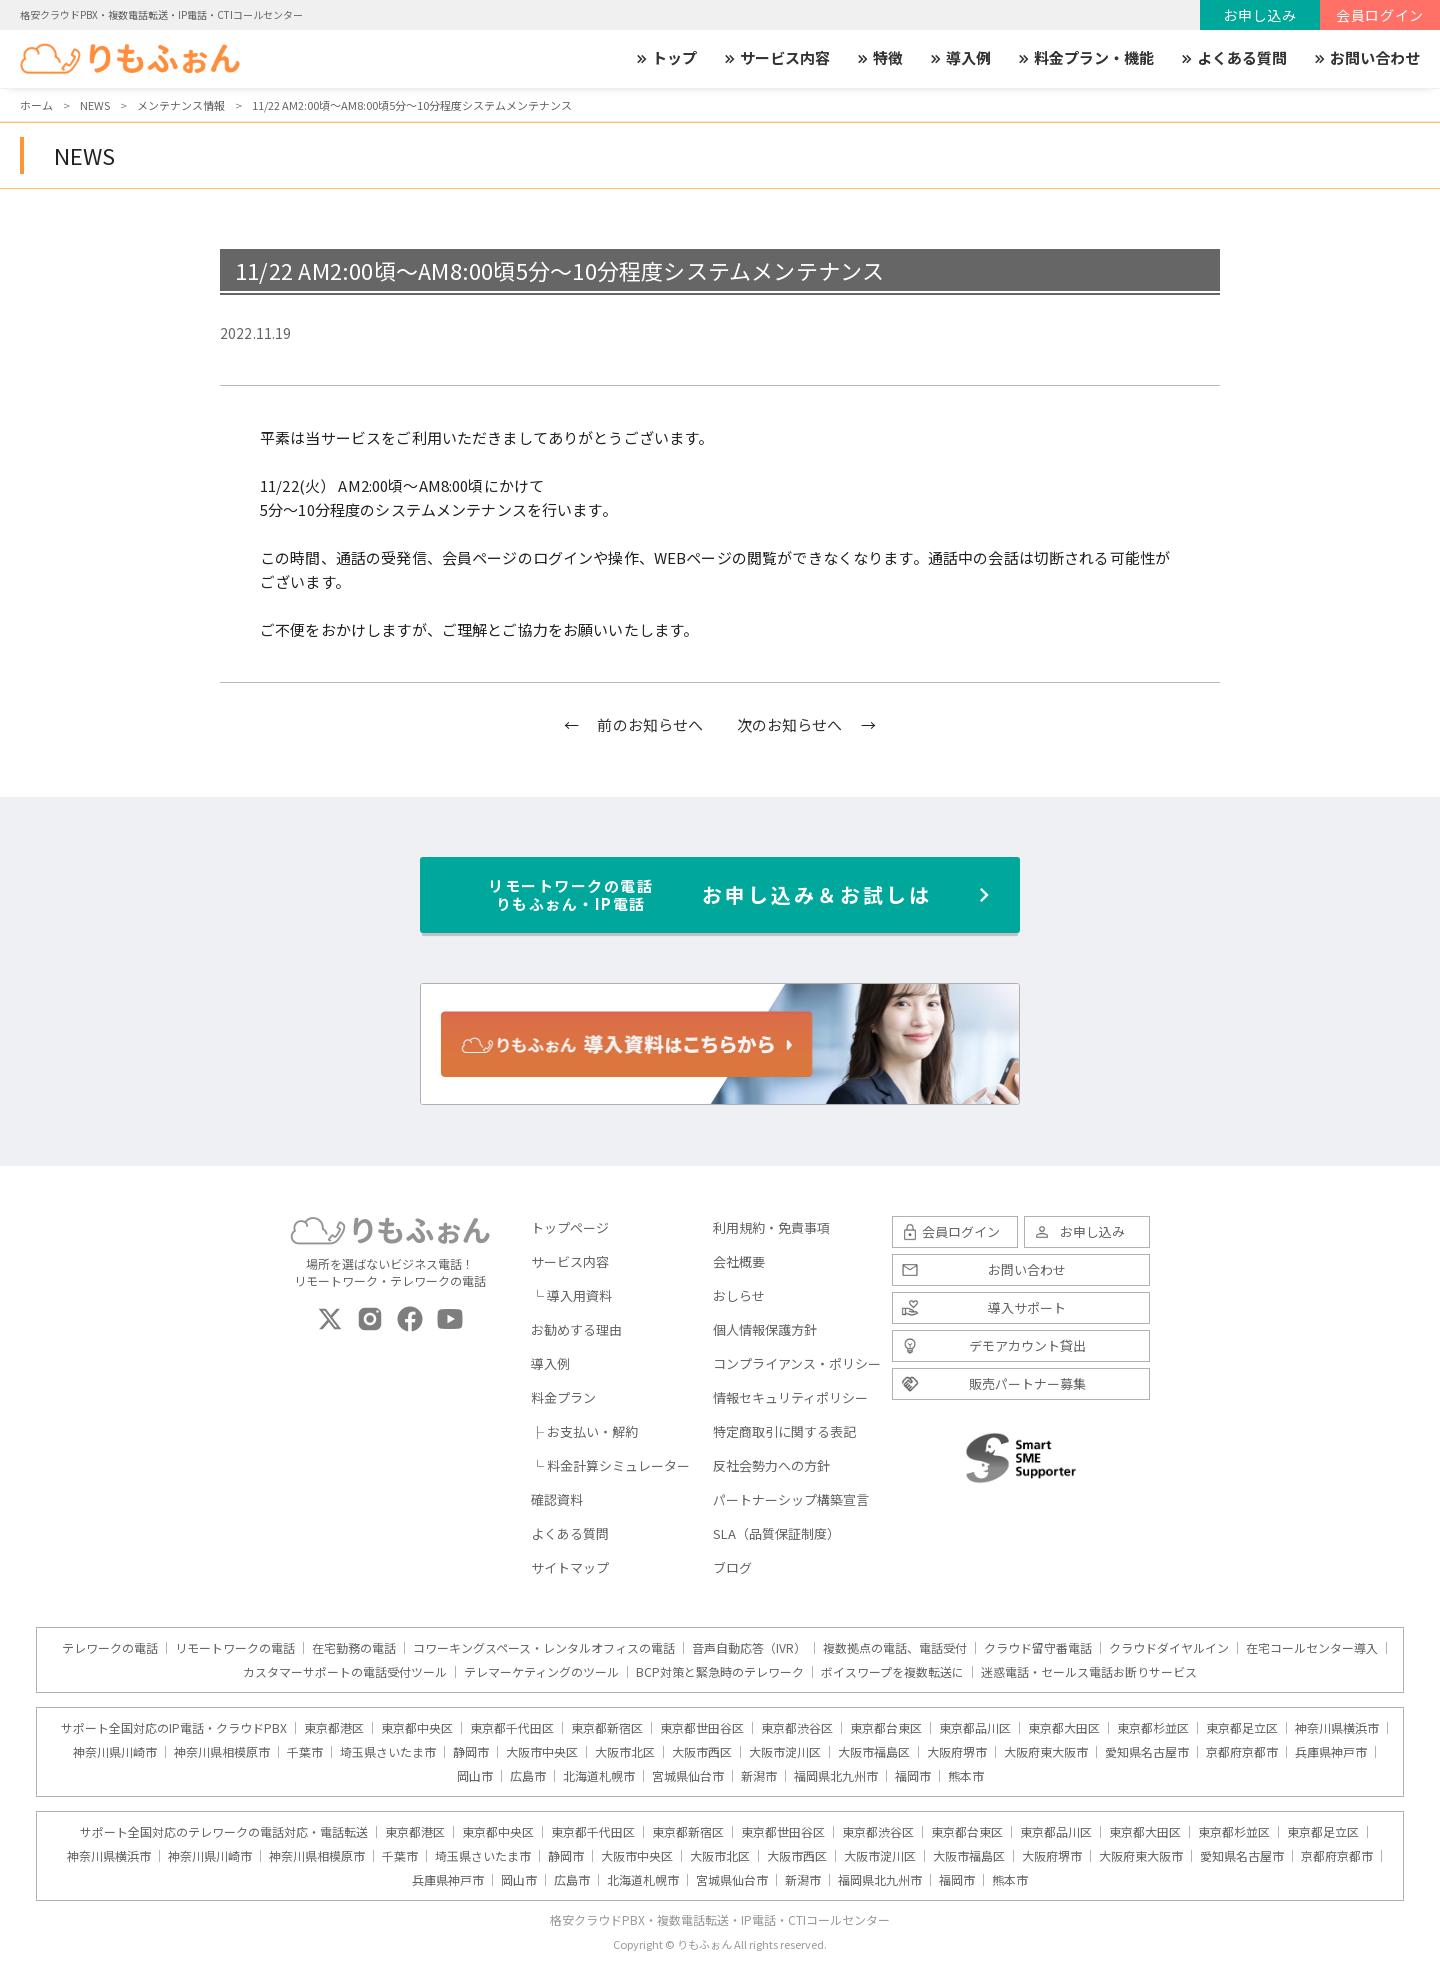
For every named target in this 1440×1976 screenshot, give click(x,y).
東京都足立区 (1242, 1728)
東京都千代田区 (512, 1728)
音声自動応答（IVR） (749, 1648)
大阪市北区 (625, 1752)
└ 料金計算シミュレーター (610, 1465)
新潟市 (759, 1776)
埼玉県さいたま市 (388, 1752)
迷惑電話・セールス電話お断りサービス (1089, 1672)
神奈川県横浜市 (1337, 1728)
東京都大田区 (1064, 1728)
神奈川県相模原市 (222, 1752)
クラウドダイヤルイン (1169, 1648)
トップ (665, 58)
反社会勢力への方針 (771, 1465)
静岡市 (471, 1752)
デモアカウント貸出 (1027, 1345)
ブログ (732, 1567)
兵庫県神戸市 (1331, 1752)
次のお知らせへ (790, 724)
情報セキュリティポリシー (790, 1397)
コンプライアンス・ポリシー (797, 1363)
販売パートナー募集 (1027, 1383)
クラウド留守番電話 (1038, 1648)
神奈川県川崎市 (115, 1752)
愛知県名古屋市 (1147, 1752)
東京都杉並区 (1153, 1728)
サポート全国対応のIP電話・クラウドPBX (174, 1728)
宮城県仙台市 (688, 1776)
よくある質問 (1233, 58)
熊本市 (966, 1776)
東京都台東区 (886, 1728)
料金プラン (563, 1397)
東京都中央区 (417, 1728)
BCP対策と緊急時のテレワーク (720, 1672)
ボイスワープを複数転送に (892, 1672)
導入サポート (1027, 1307)
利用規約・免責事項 (771, 1227)
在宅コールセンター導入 (1312, 1648)
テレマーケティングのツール (541, 1672)
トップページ (570, 1227)
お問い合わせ (1366, 58)
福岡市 (913, 1776)
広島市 (528, 1776)
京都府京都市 (1242, 1752)
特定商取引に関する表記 (784, 1431)
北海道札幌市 (599, 1776)
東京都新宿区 (607, 1728)
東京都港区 (334, 1728)
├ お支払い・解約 (584, 1431)
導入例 (959, 58)
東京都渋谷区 (797, 1728)
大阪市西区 (702, 1752)
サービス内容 (776, 58)
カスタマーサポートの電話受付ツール (345, 1672)
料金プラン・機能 (1085, 58)
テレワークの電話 (110, 1648)
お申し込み (1260, 15)
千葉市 (305, 1752)
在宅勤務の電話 (354, 1648)
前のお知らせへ (650, 724)
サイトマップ (570, 1567)
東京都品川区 (975, 1728)
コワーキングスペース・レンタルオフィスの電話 (544, 1648)
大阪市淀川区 (785, 1752)
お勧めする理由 (576, 1329)
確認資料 (557, 1499)
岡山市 (475, 1776)
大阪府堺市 (957, 1752)
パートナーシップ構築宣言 (791, 1499)
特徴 (879, 58)
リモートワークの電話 (235, 1648)
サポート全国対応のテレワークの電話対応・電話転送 (224, 1832)
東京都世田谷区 (702, 1728)
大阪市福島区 (874, 1752)
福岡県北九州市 (836, 1776)
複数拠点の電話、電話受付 (895, 1648)
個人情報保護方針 (765, 1329)
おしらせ (739, 1295)
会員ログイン (1380, 15)
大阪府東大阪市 (1046, 1752)
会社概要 (739, 1261)
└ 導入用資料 (571, 1295)
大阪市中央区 (542, 1752)
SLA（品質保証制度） (776, 1533)
